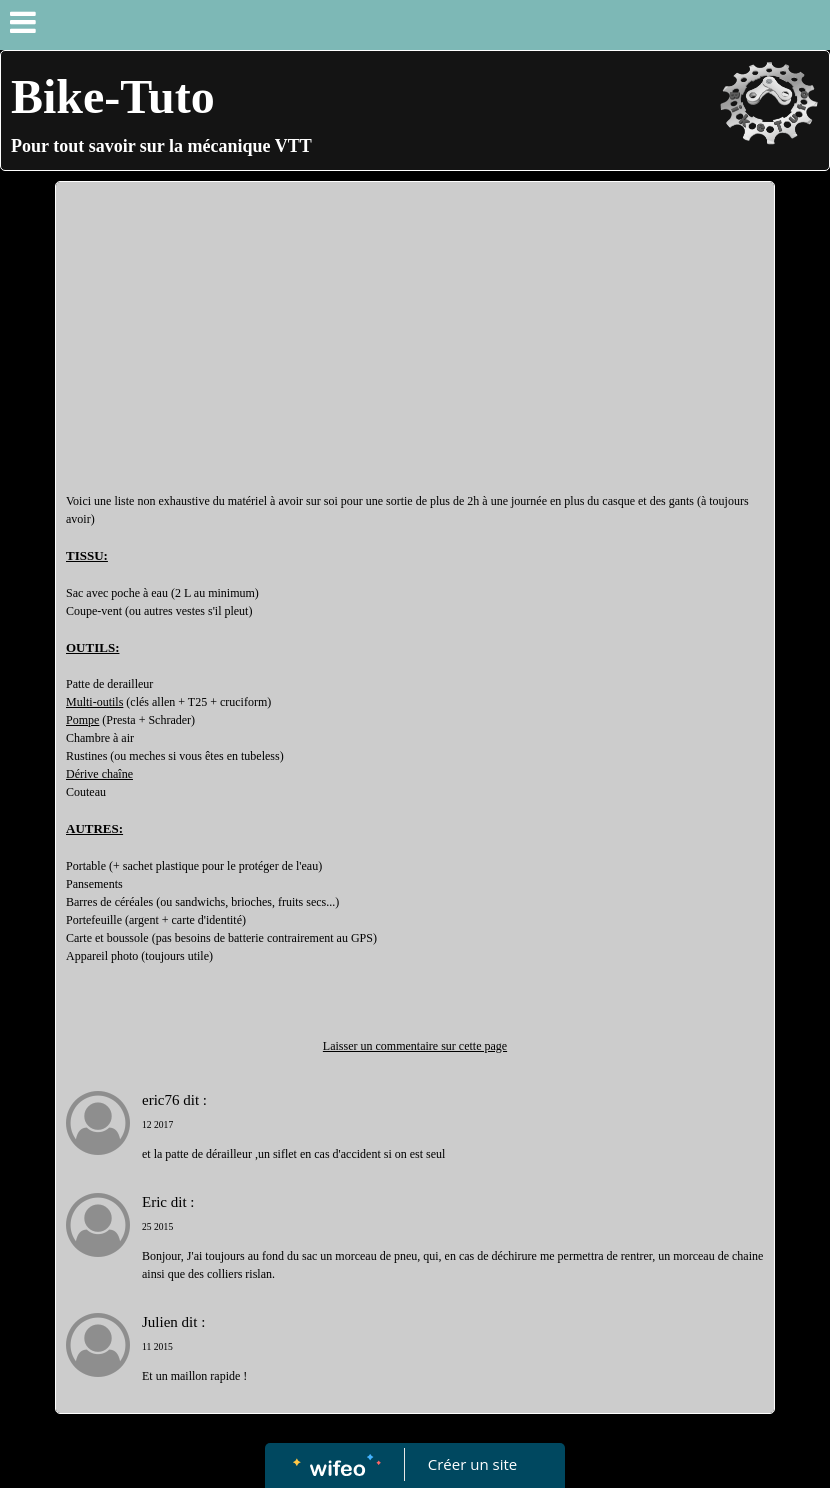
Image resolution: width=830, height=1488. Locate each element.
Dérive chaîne (99, 774)
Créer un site (472, 1464)
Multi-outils (94, 702)
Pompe (82, 720)
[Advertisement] (415, 342)
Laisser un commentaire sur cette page (415, 1046)
